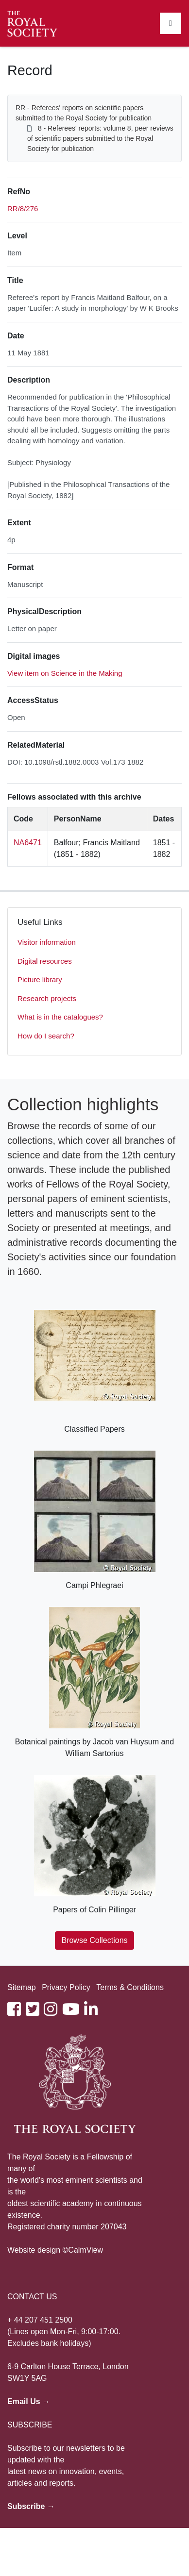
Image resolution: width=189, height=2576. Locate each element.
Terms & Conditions (130, 1987)
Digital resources (44, 961)
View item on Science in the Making (64, 673)
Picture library (39, 979)
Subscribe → (31, 2506)
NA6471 (28, 842)
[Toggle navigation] (170, 23)
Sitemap (21, 1987)
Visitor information (46, 942)
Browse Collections (94, 1940)
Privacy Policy (66, 1987)
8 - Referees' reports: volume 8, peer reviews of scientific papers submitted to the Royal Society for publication (100, 138)
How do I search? (45, 1036)
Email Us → (28, 2401)
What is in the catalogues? (60, 1017)
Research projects (46, 998)
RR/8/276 (22, 208)
